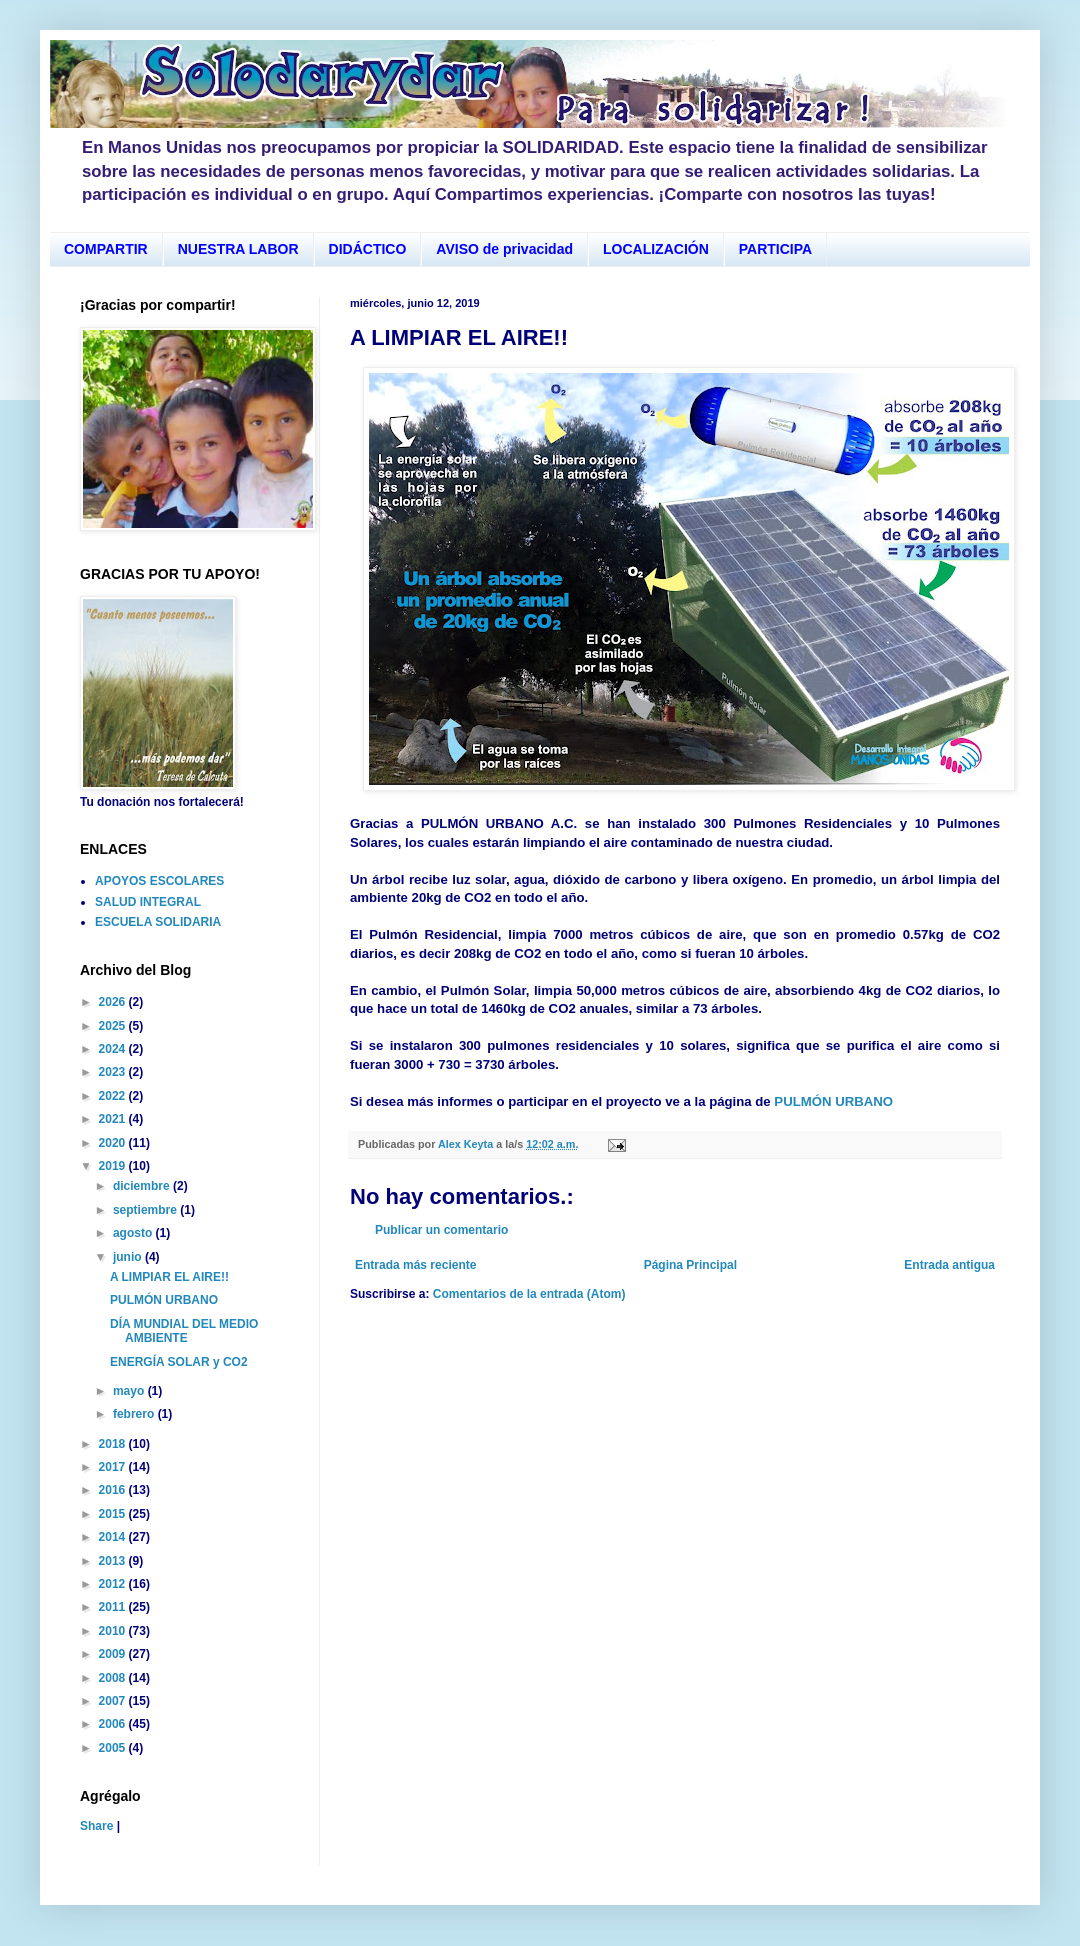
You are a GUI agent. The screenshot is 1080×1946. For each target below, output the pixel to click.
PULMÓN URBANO (833, 1101)
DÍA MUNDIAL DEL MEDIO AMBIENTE (184, 1331)
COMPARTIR (106, 249)
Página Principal (690, 1265)
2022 (114, 1096)
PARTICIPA (775, 249)
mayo (130, 1391)
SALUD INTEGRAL (148, 902)
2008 (114, 1678)
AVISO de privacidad (504, 249)
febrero (135, 1414)
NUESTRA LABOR (238, 249)
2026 (114, 1002)
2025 (114, 1026)
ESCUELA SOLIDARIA (158, 922)
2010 (114, 1631)
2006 (114, 1724)
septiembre (146, 1210)
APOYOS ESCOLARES (159, 881)
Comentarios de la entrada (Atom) (529, 1294)
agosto (134, 1233)
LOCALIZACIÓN (656, 249)
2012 (114, 1584)
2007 (114, 1701)
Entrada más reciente (415, 1265)
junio (129, 1257)
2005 (114, 1748)
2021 (114, 1119)
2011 (114, 1607)
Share (96, 1826)
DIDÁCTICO (368, 249)
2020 (114, 1143)
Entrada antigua (949, 1265)
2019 (114, 1166)
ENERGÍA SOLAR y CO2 (179, 1362)
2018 (114, 1444)
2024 (114, 1049)
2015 (114, 1514)
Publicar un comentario (441, 1230)
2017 (114, 1467)
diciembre (143, 1186)
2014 (114, 1537)
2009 (114, 1654)
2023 (114, 1072)
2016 (114, 1490)
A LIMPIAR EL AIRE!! (169, 1277)
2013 (114, 1561)
